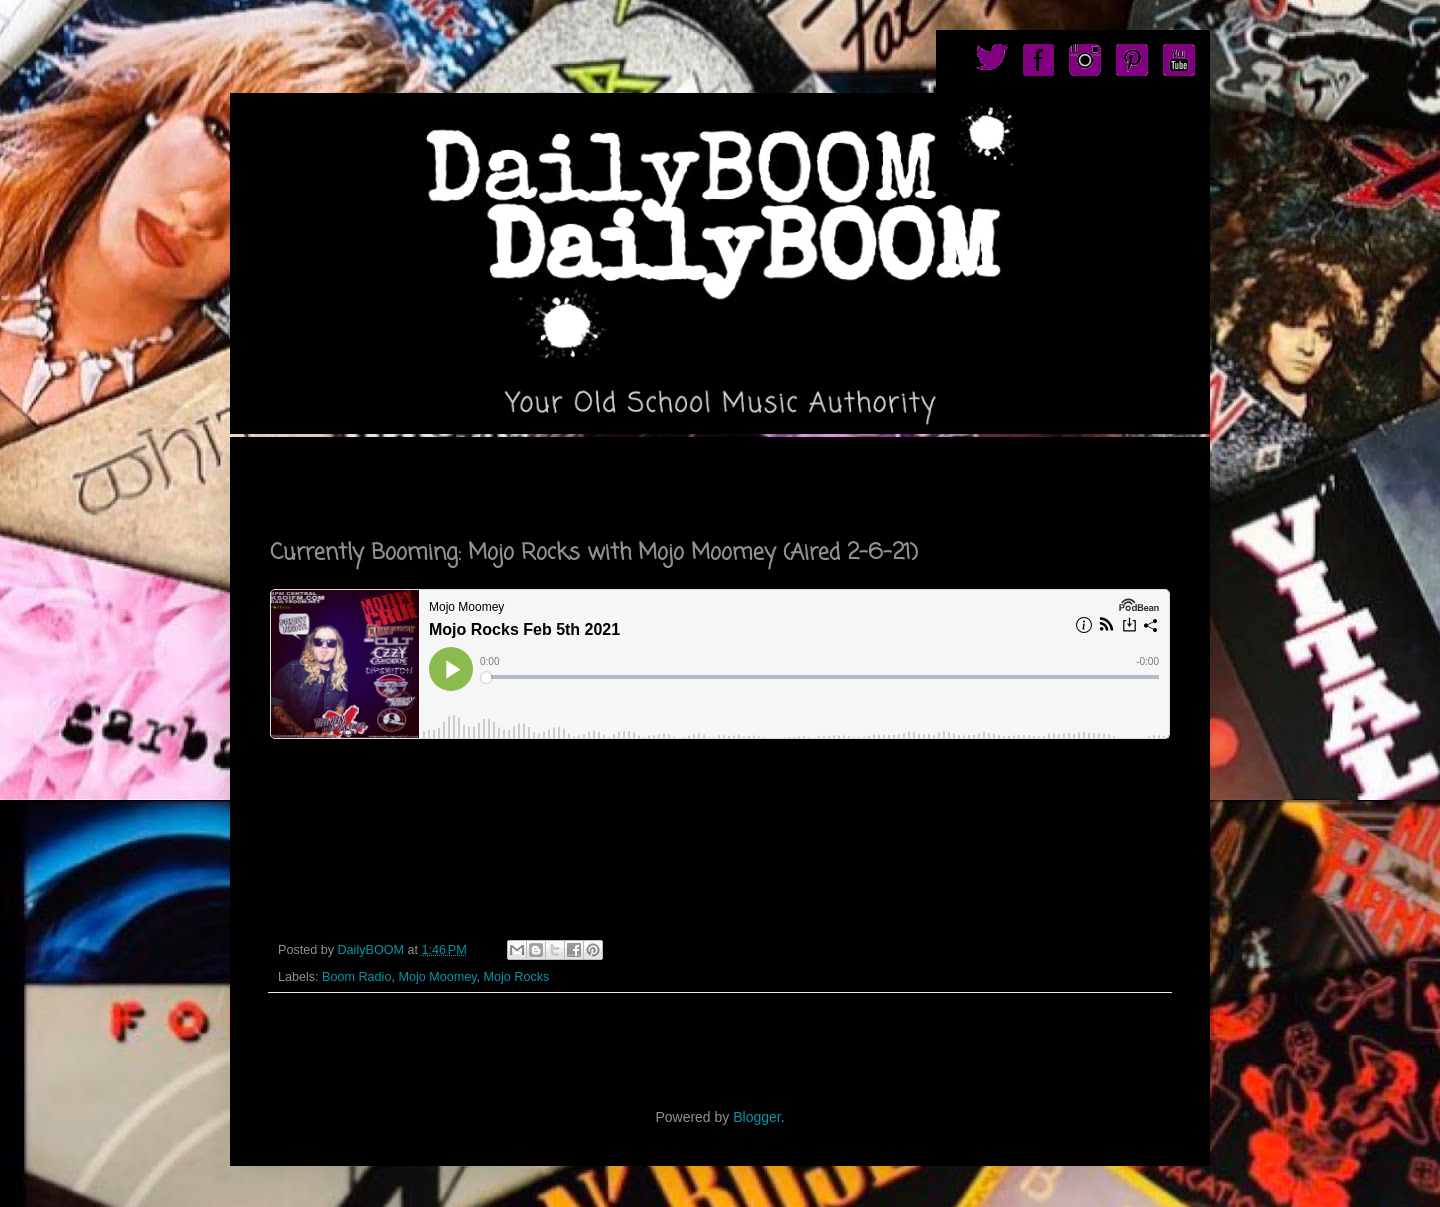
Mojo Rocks (517, 977)
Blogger (756, 1117)
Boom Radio (356, 977)
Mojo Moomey (437, 977)
